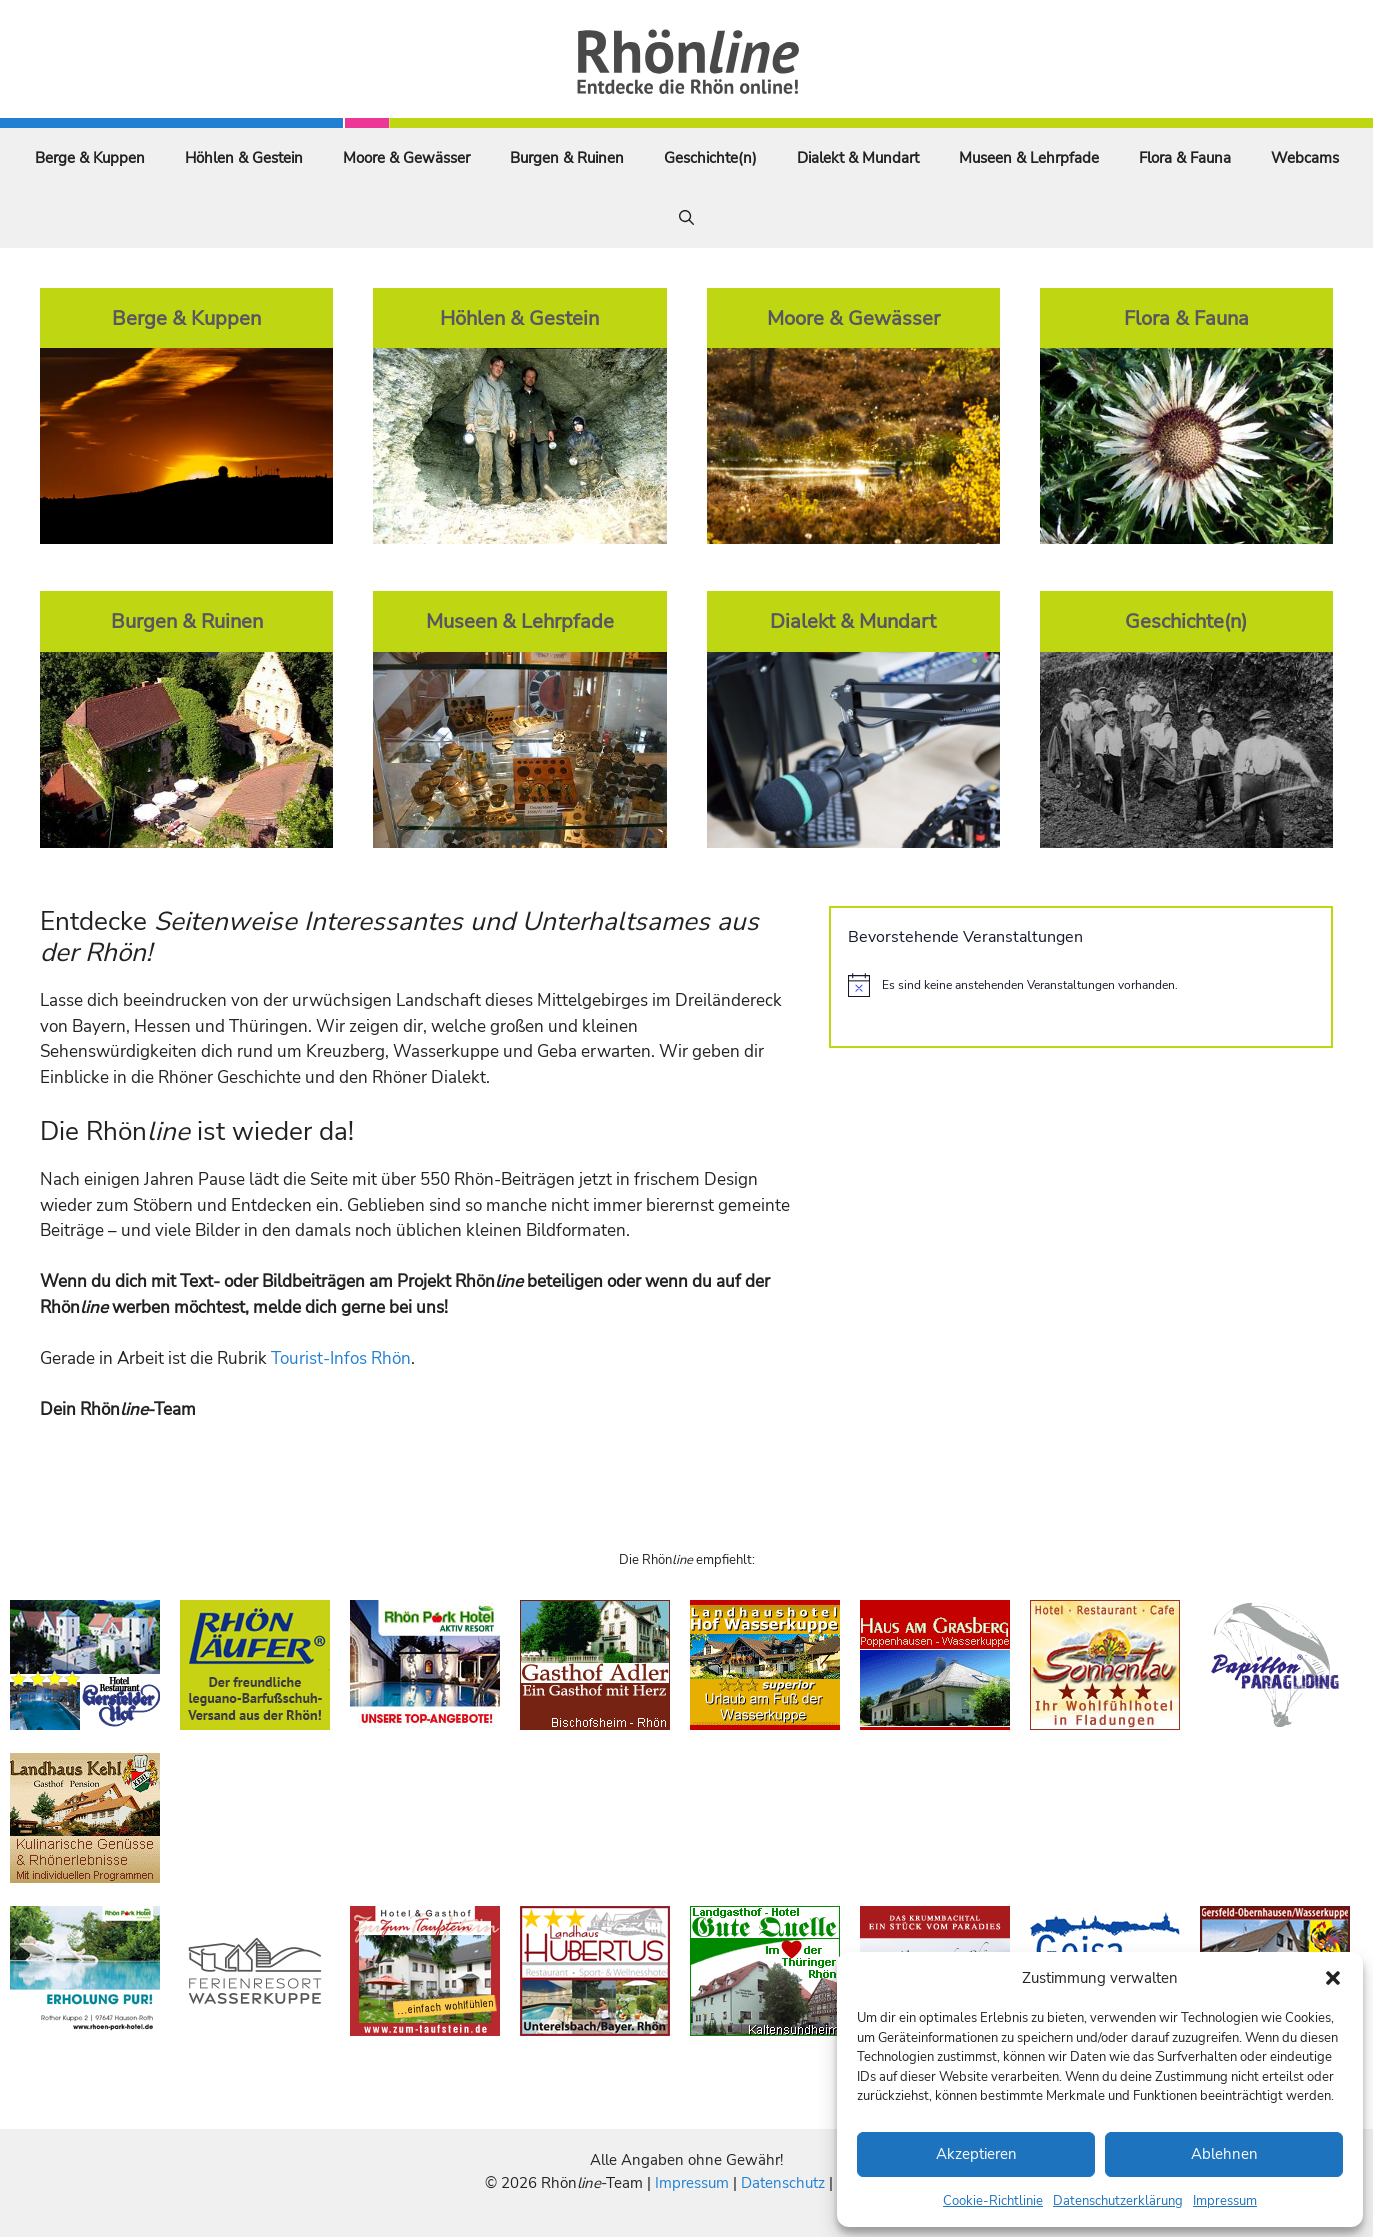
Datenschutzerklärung (1118, 2201)
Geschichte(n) (710, 158)
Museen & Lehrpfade (1029, 158)
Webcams (1305, 158)
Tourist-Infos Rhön (341, 1358)
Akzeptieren (976, 2154)
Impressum (1225, 2201)
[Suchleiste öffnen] (686, 218)
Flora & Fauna (1185, 158)
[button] (1333, 1978)
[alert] (1081, 985)
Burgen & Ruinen (567, 158)
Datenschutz (783, 2183)
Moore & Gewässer (406, 158)
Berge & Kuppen (90, 158)
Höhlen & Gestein (244, 158)
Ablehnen (1224, 2154)
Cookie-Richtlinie (993, 2201)
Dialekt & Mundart (858, 158)
